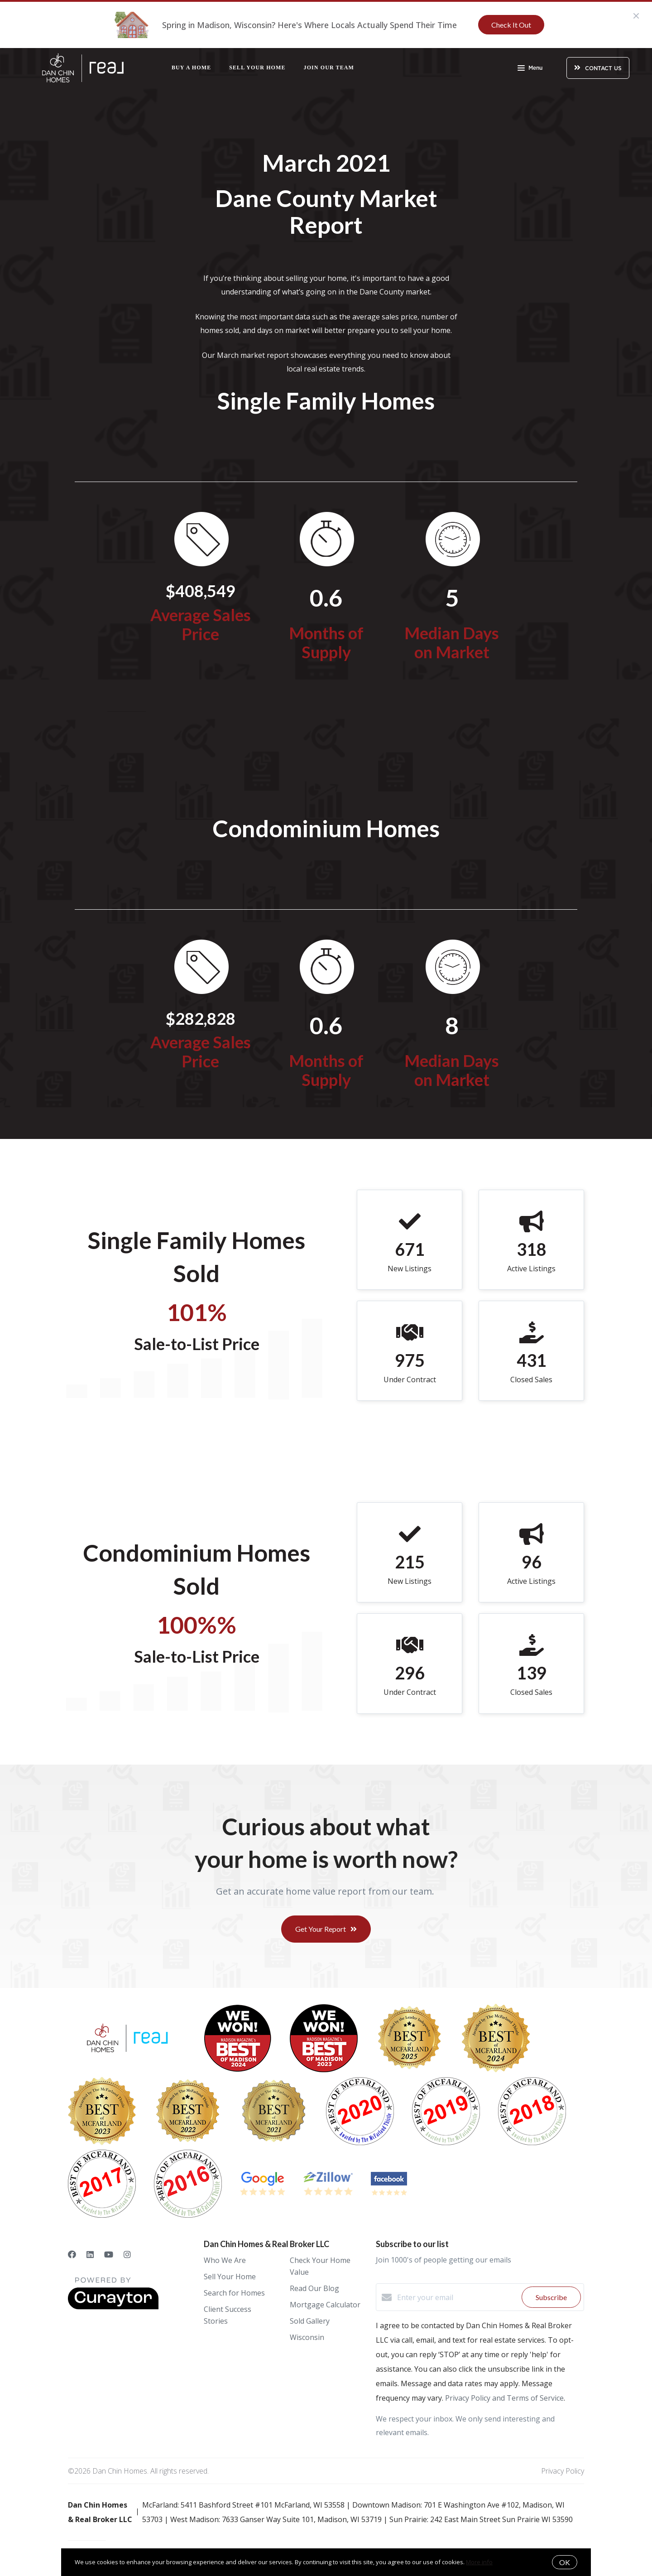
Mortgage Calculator (325, 2305)
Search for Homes (234, 2293)
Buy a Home (191, 67)
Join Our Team (329, 67)
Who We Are (225, 2260)
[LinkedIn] (90, 2254)
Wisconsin (307, 2337)
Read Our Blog (314, 2288)
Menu (530, 69)
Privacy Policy (562, 2471)
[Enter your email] (457, 2297)
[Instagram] (127, 2254)
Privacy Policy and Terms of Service (504, 2398)
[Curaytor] (113, 2307)
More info (479, 2562)
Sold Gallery (310, 2321)
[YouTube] (108, 2254)
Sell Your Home (257, 67)
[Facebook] (72, 2254)
